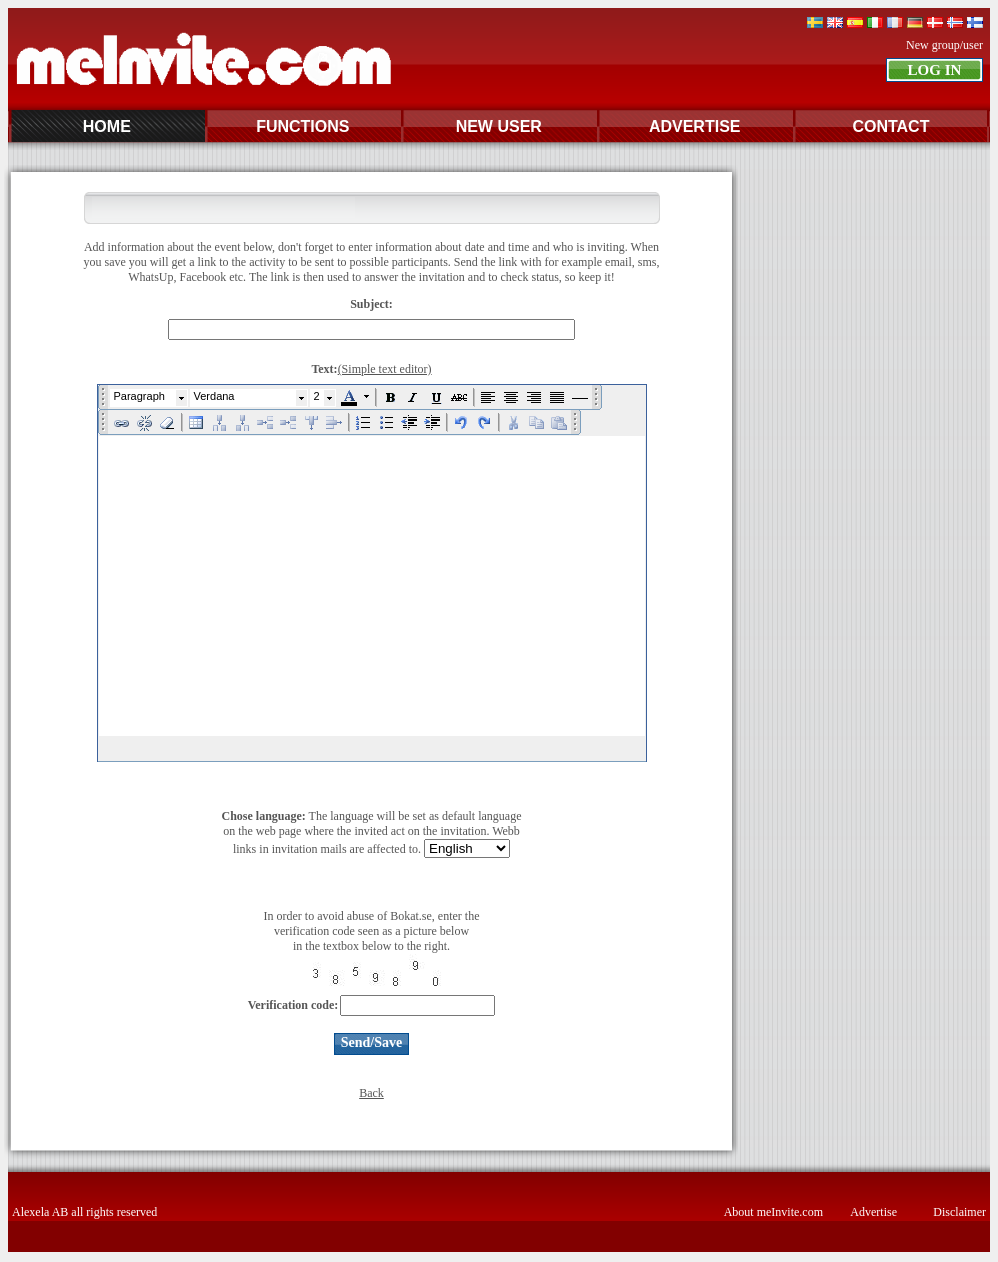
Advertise (873, 1212)
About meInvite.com (773, 1212)
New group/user (944, 45)
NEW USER (499, 126)
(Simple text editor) (385, 369)
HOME (107, 126)
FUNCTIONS (302, 126)
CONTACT (890, 126)
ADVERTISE (695, 126)
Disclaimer (959, 1212)
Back (371, 1093)
